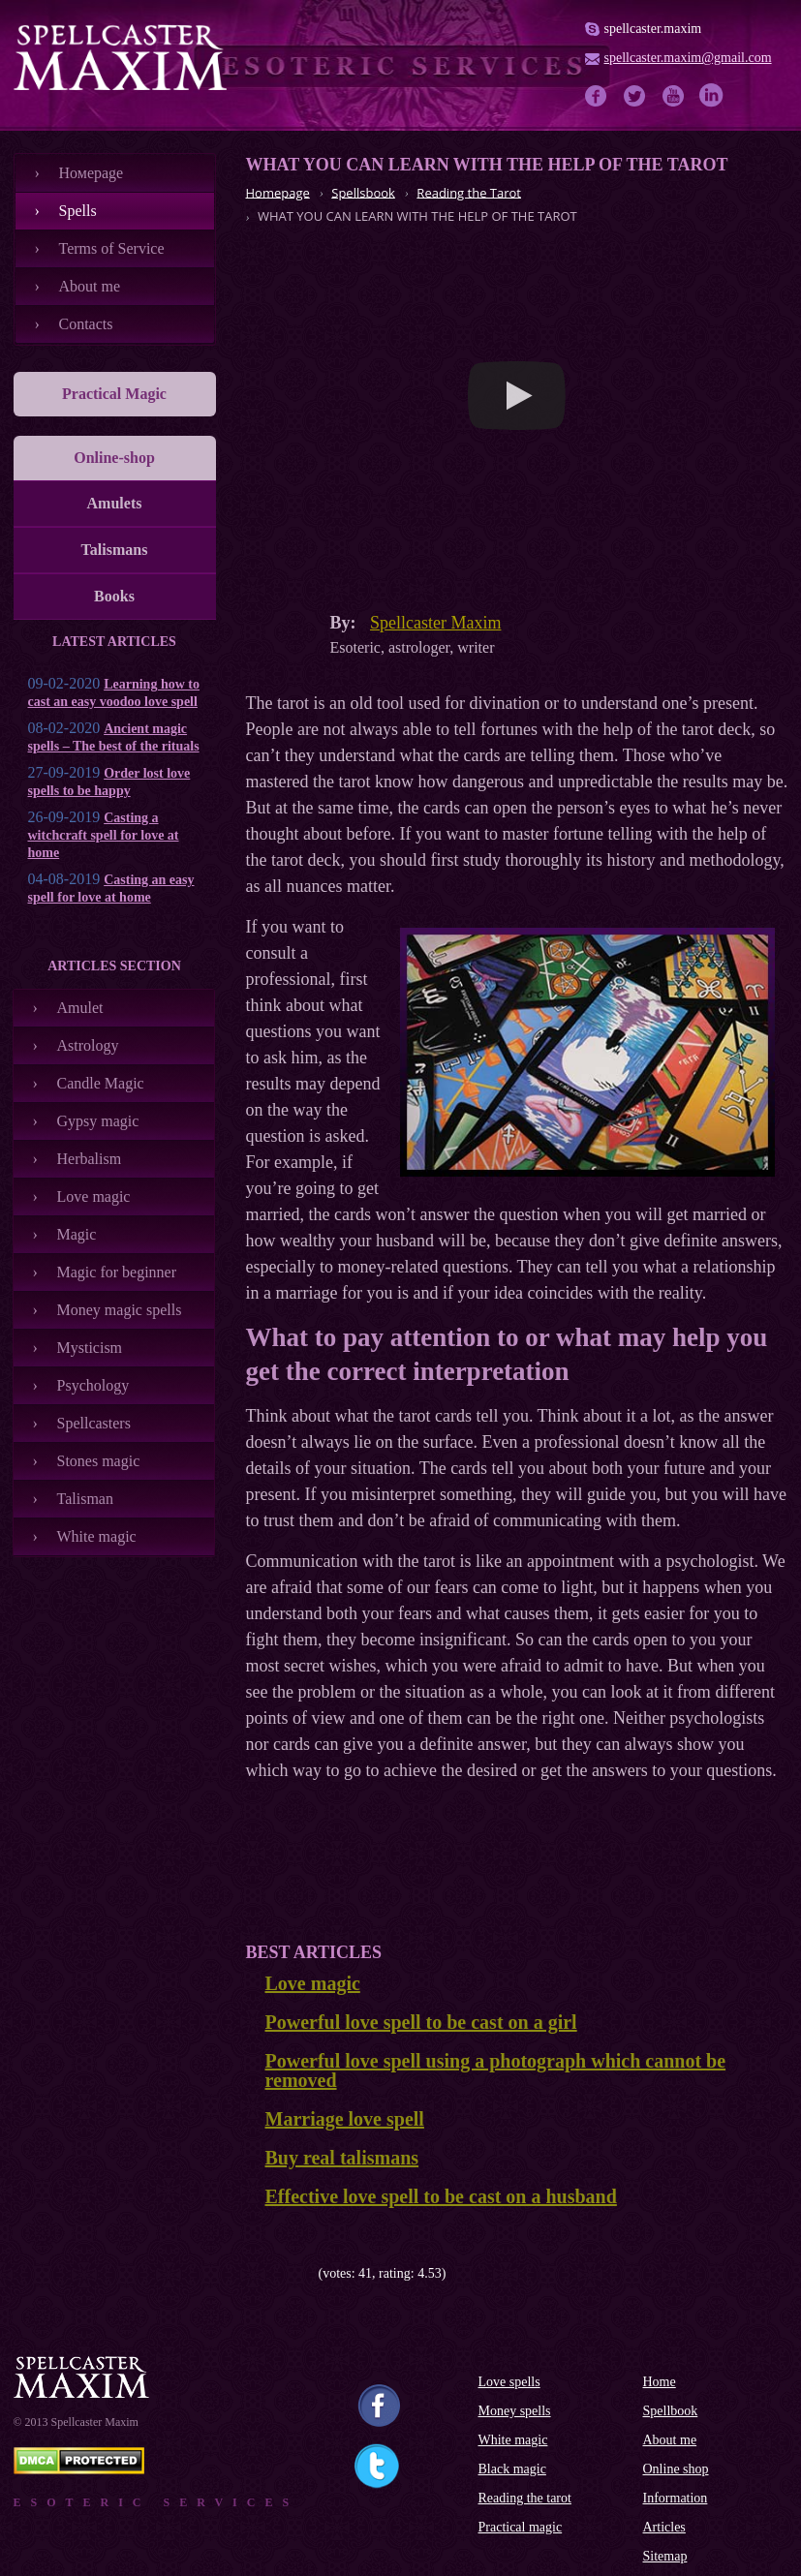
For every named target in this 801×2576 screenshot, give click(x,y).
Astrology (88, 1045)
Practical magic (520, 2527)
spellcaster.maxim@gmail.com (688, 57)
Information (675, 2498)
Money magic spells (119, 1310)
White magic (97, 1536)
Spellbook (670, 2411)
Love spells (509, 2382)
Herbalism (89, 1158)
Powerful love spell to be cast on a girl (421, 2022)
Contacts (86, 324)
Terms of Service (112, 248)
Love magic (94, 1196)
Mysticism (90, 1347)
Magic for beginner (117, 1272)
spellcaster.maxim (653, 28)
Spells (78, 210)
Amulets (114, 503)
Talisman (85, 1498)
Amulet (80, 1007)
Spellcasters (94, 1423)
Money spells (514, 2411)
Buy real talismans (342, 2157)
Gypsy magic (98, 1121)
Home (659, 2382)
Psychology (93, 1385)
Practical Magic (114, 393)
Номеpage (91, 173)
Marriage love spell (344, 2119)
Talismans (114, 549)
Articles (664, 2527)
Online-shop (114, 457)
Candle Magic (100, 1083)
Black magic (512, 2469)
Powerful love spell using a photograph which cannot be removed (495, 2070)
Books (114, 596)
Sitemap (665, 2556)
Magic (77, 1234)
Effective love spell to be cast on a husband (441, 2196)
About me (90, 286)
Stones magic (98, 1461)
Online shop (676, 2469)
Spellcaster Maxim (435, 622)
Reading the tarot (524, 2498)
